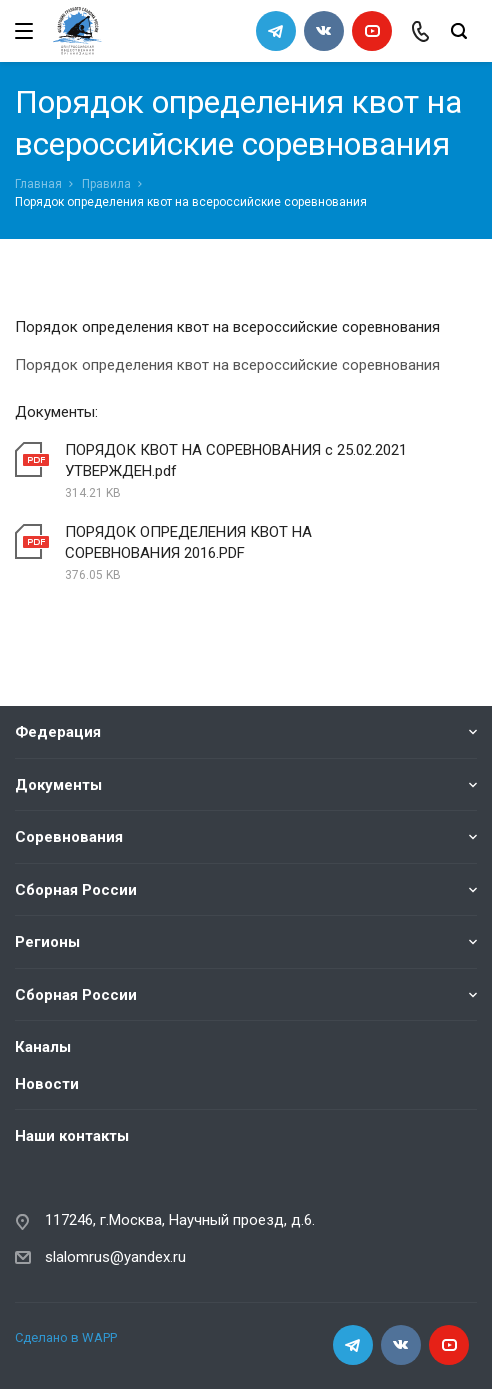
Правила (106, 184)
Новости (47, 1084)
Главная (38, 184)
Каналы (43, 1047)
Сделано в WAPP (66, 1337)
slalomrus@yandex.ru (115, 1257)
